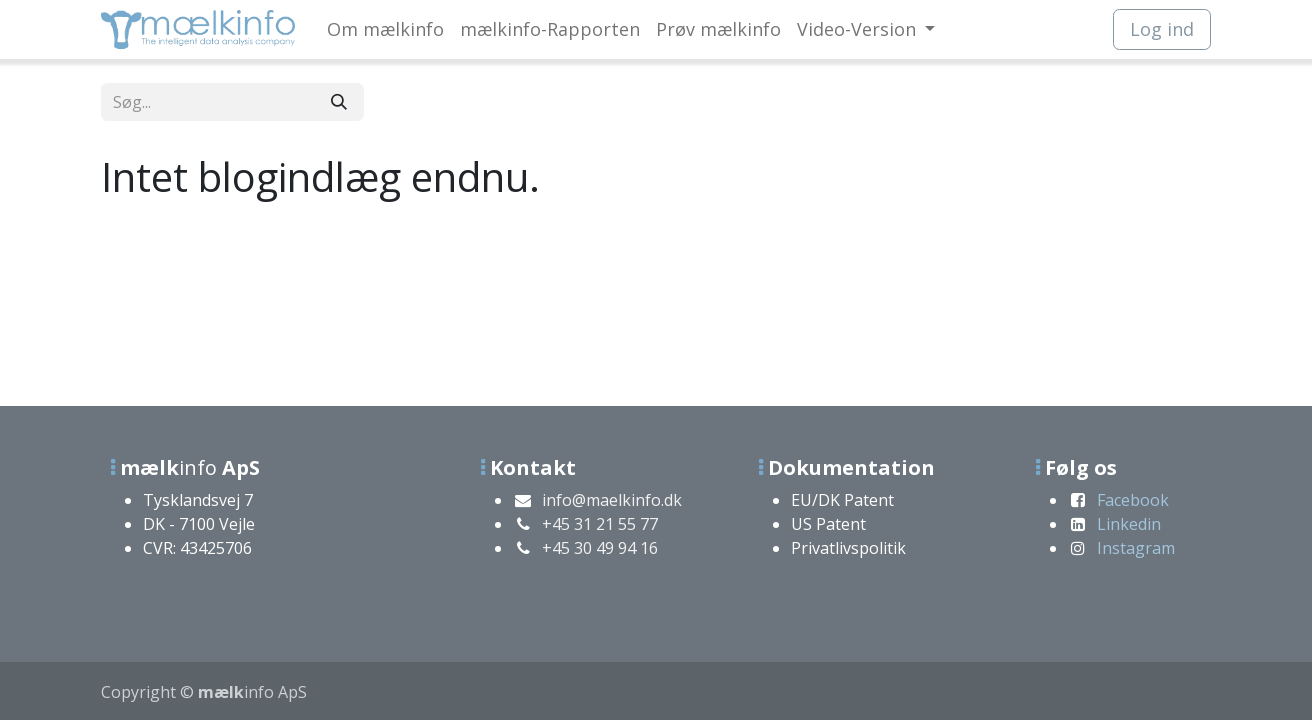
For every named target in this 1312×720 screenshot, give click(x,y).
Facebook (1133, 500)
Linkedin (1129, 524)
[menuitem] (385, 29)
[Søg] (339, 102)
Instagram (1136, 548)
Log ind (1162, 29)
